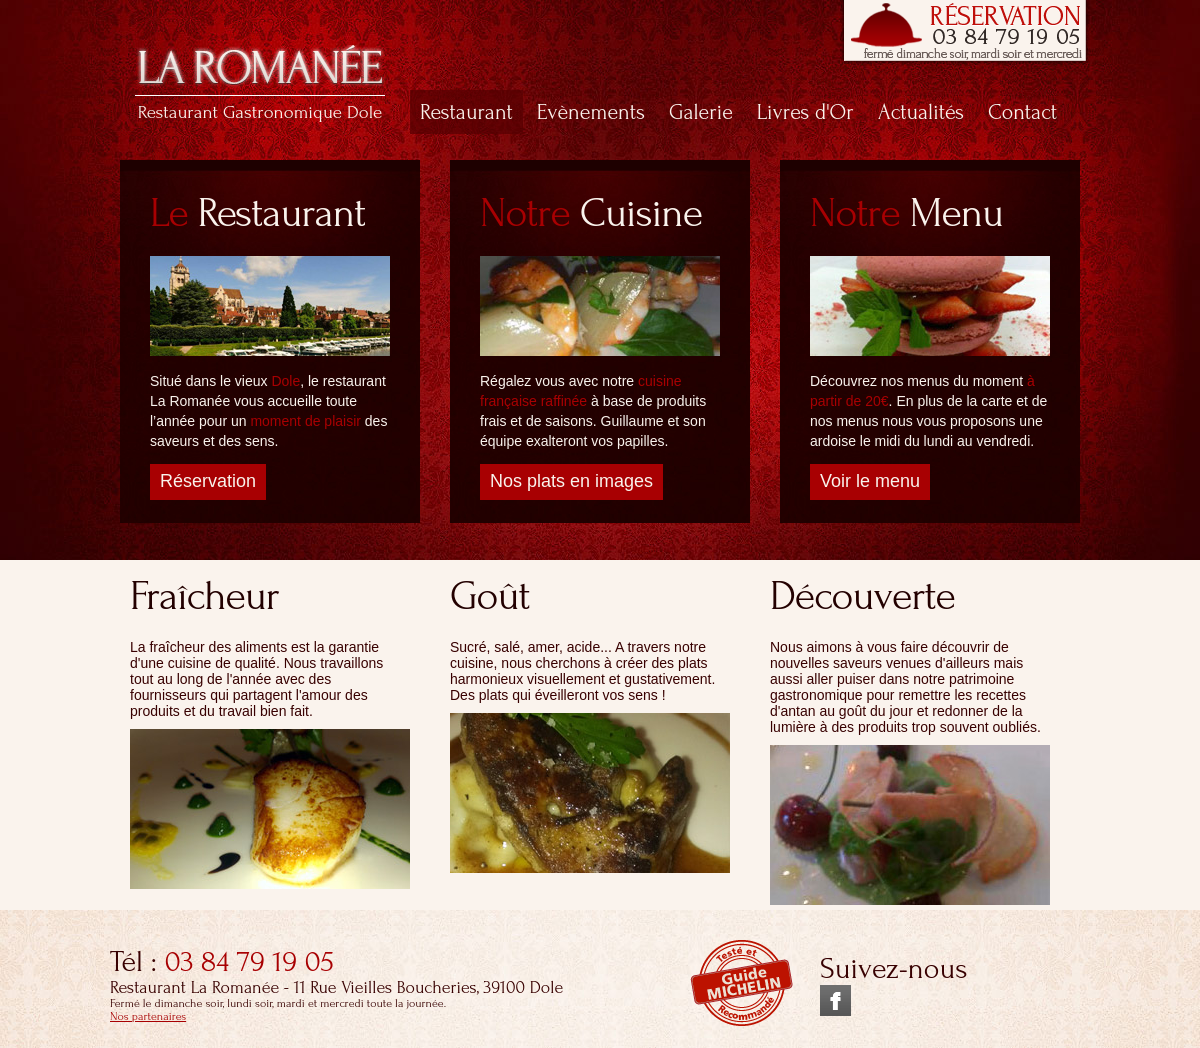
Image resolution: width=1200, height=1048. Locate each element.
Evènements (591, 112)
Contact (1022, 112)
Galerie (701, 112)
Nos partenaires (148, 1016)
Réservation (208, 481)
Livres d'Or (805, 112)
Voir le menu (870, 481)
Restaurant (466, 112)
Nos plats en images (571, 481)
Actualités (921, 112)
